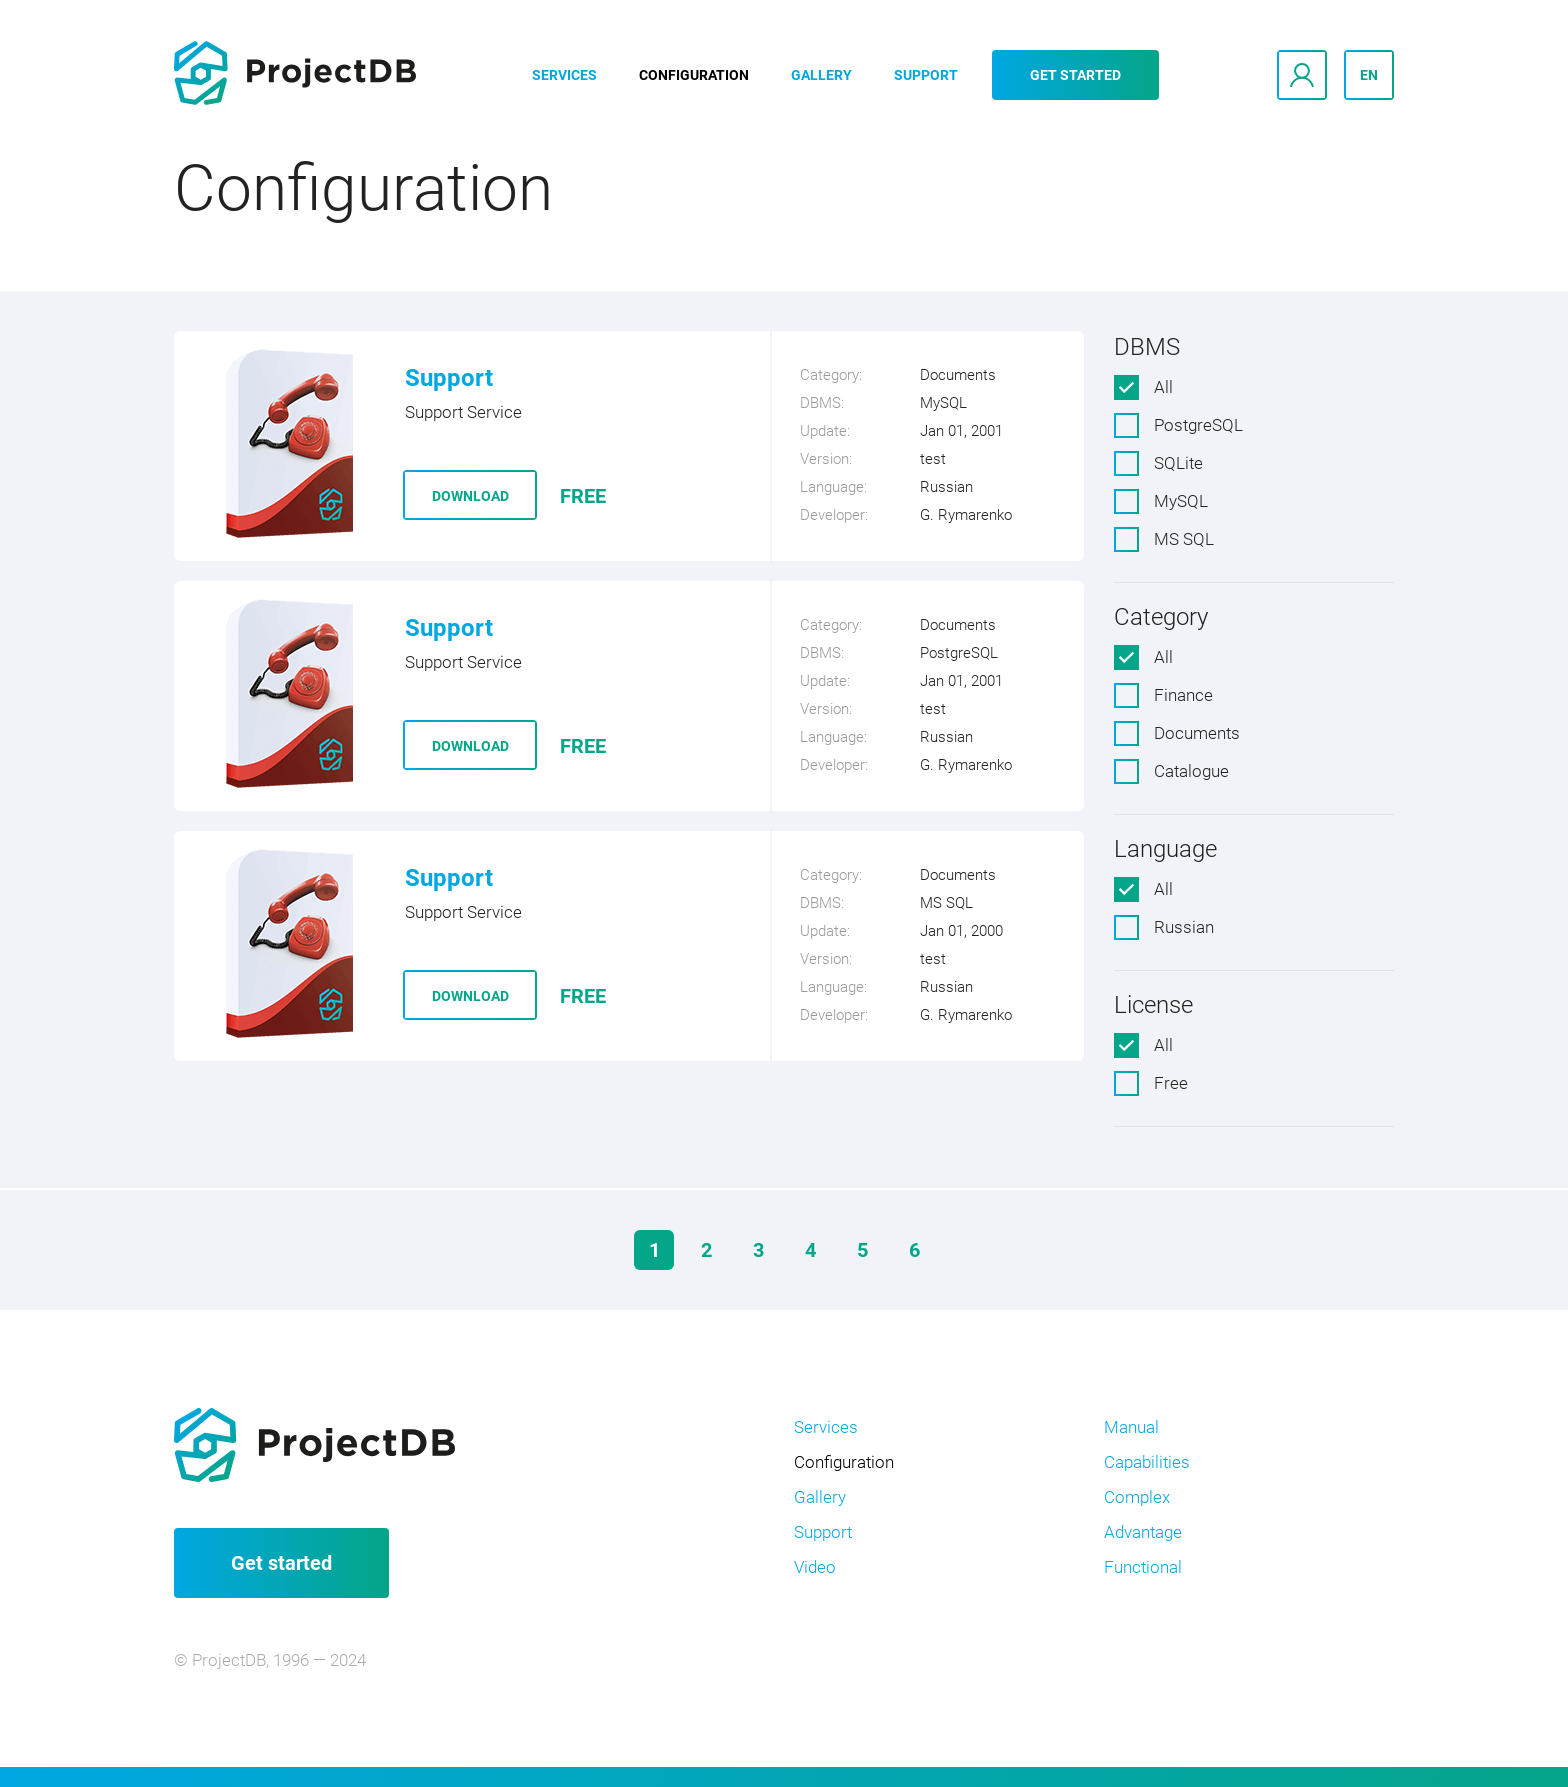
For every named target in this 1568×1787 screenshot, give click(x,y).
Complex (1137, 1497)
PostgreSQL (1198, 425)
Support (926, 75)
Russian (1184, 927)
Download (470, 496)
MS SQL (1184, 539)
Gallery (821, 75)
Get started (1075, 75)
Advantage (1143, 1532)
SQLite (1178, 463)
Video (815, 1567)
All (1163, 387)
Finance (1183, 695)
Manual (1131, 1427)
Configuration (694, 75)
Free (1171, 1083)
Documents (1197, 733)
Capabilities (1147, 1462)
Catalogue (1191, 771)
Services (564, 75)
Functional (1143, 1567)
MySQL (1181, 501)
